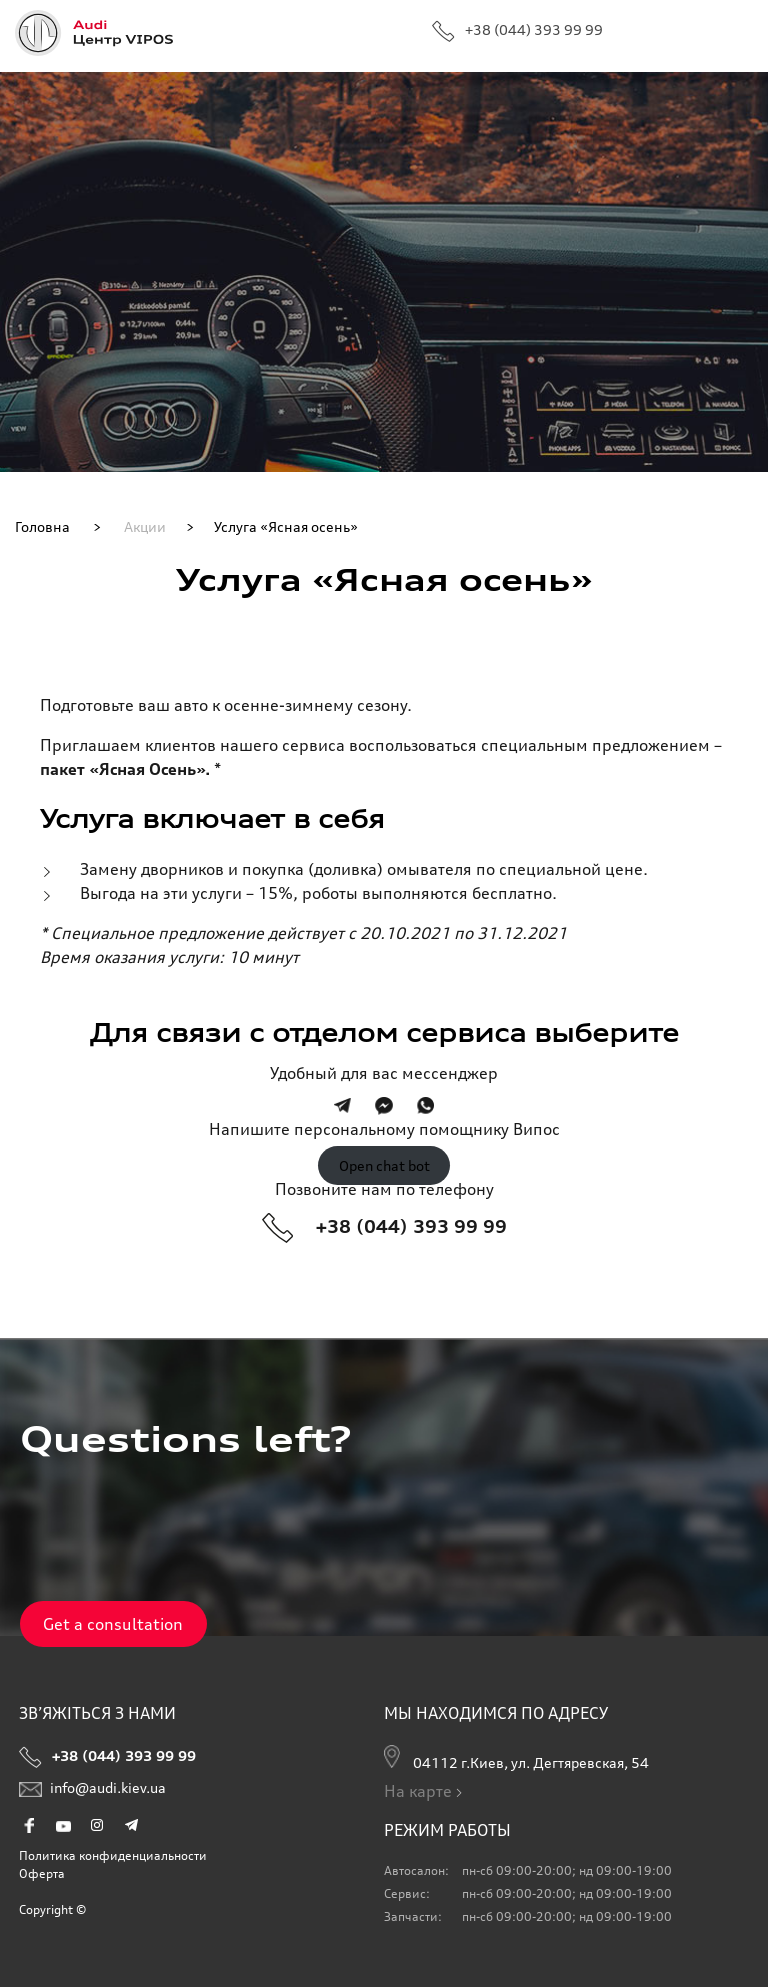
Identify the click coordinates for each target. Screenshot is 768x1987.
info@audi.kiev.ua (92, 1792)
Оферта (42, 1873)
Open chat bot (384, 1165)
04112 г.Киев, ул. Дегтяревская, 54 (516, 1758)
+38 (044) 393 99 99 (517, 31)
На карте (425, 1791)
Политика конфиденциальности (113, 1855)
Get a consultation (113, 1624)
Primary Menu (735, 35)
